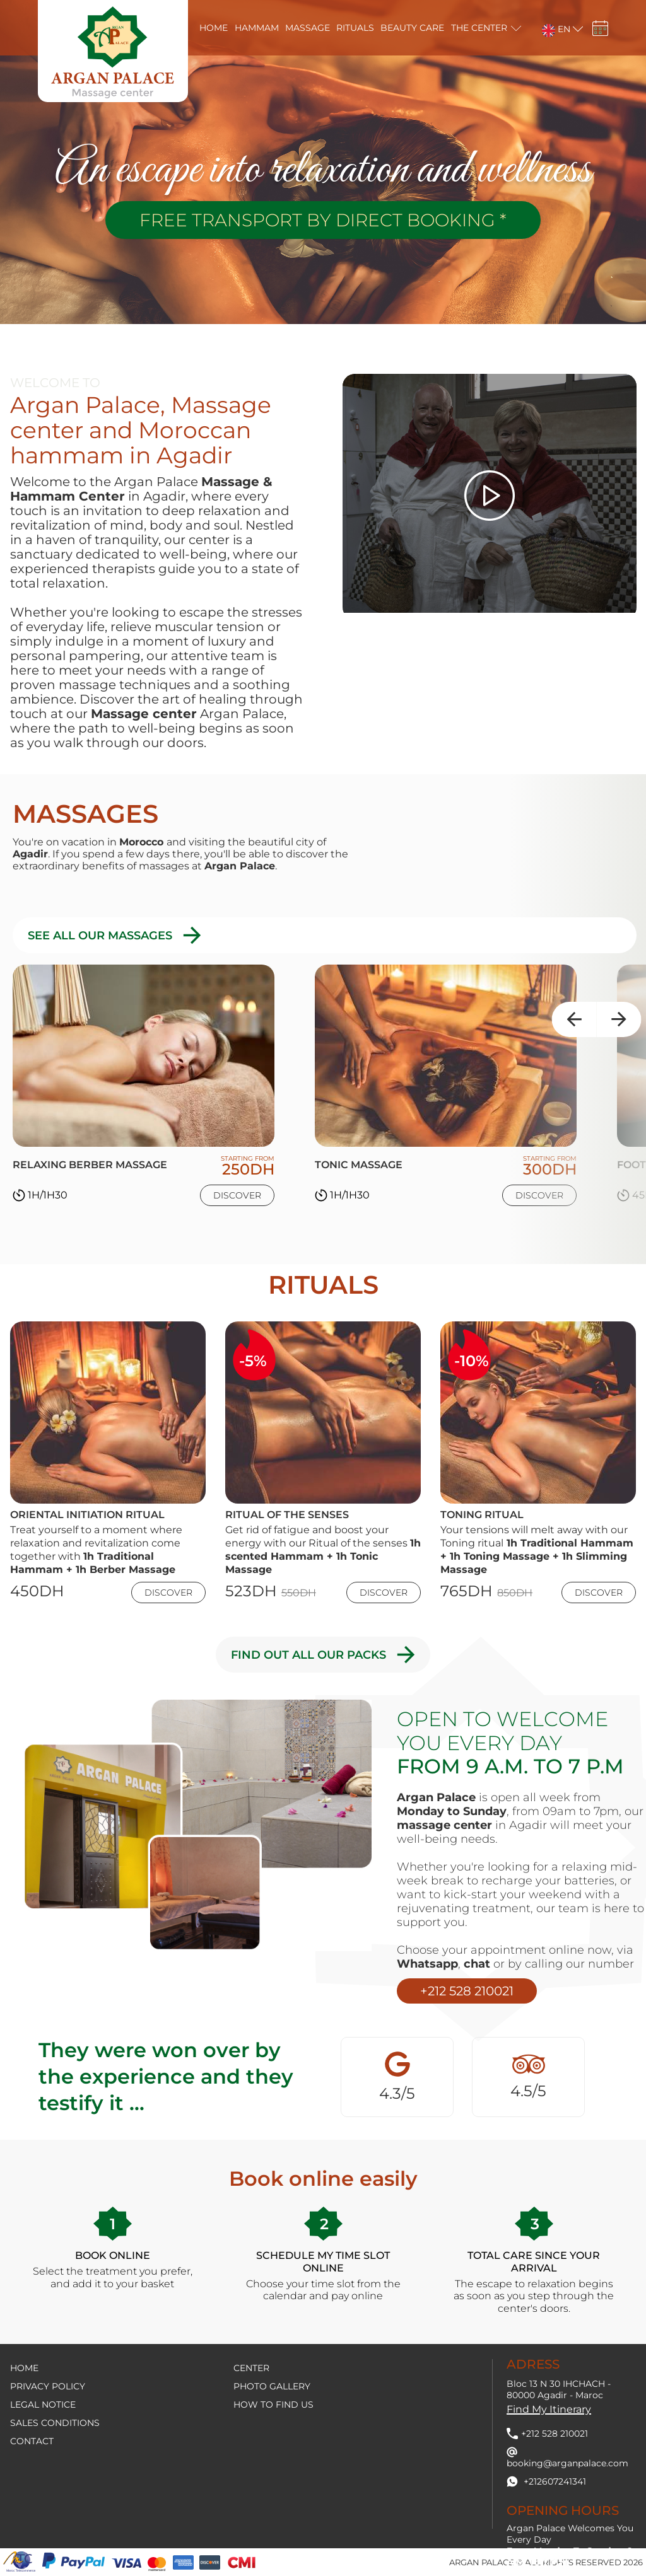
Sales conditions (55, 2422)
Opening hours (563, 2510)
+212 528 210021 (467, 1991)
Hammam (257, 27)
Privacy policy (47, 2386)
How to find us (273, 2404)
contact (32, 2441)
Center (251, 2368)
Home (213, 27)
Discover (237, 1195)
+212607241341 (546, 2481)
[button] (555, 28)
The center (479, 27)
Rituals (355, 27)
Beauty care (412, 27)
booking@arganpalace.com (567, 2458)
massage (307, 27)
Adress (533, 2364)
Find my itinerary (549, 2409)
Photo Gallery (271, 2386)
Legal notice (43, 2404)
